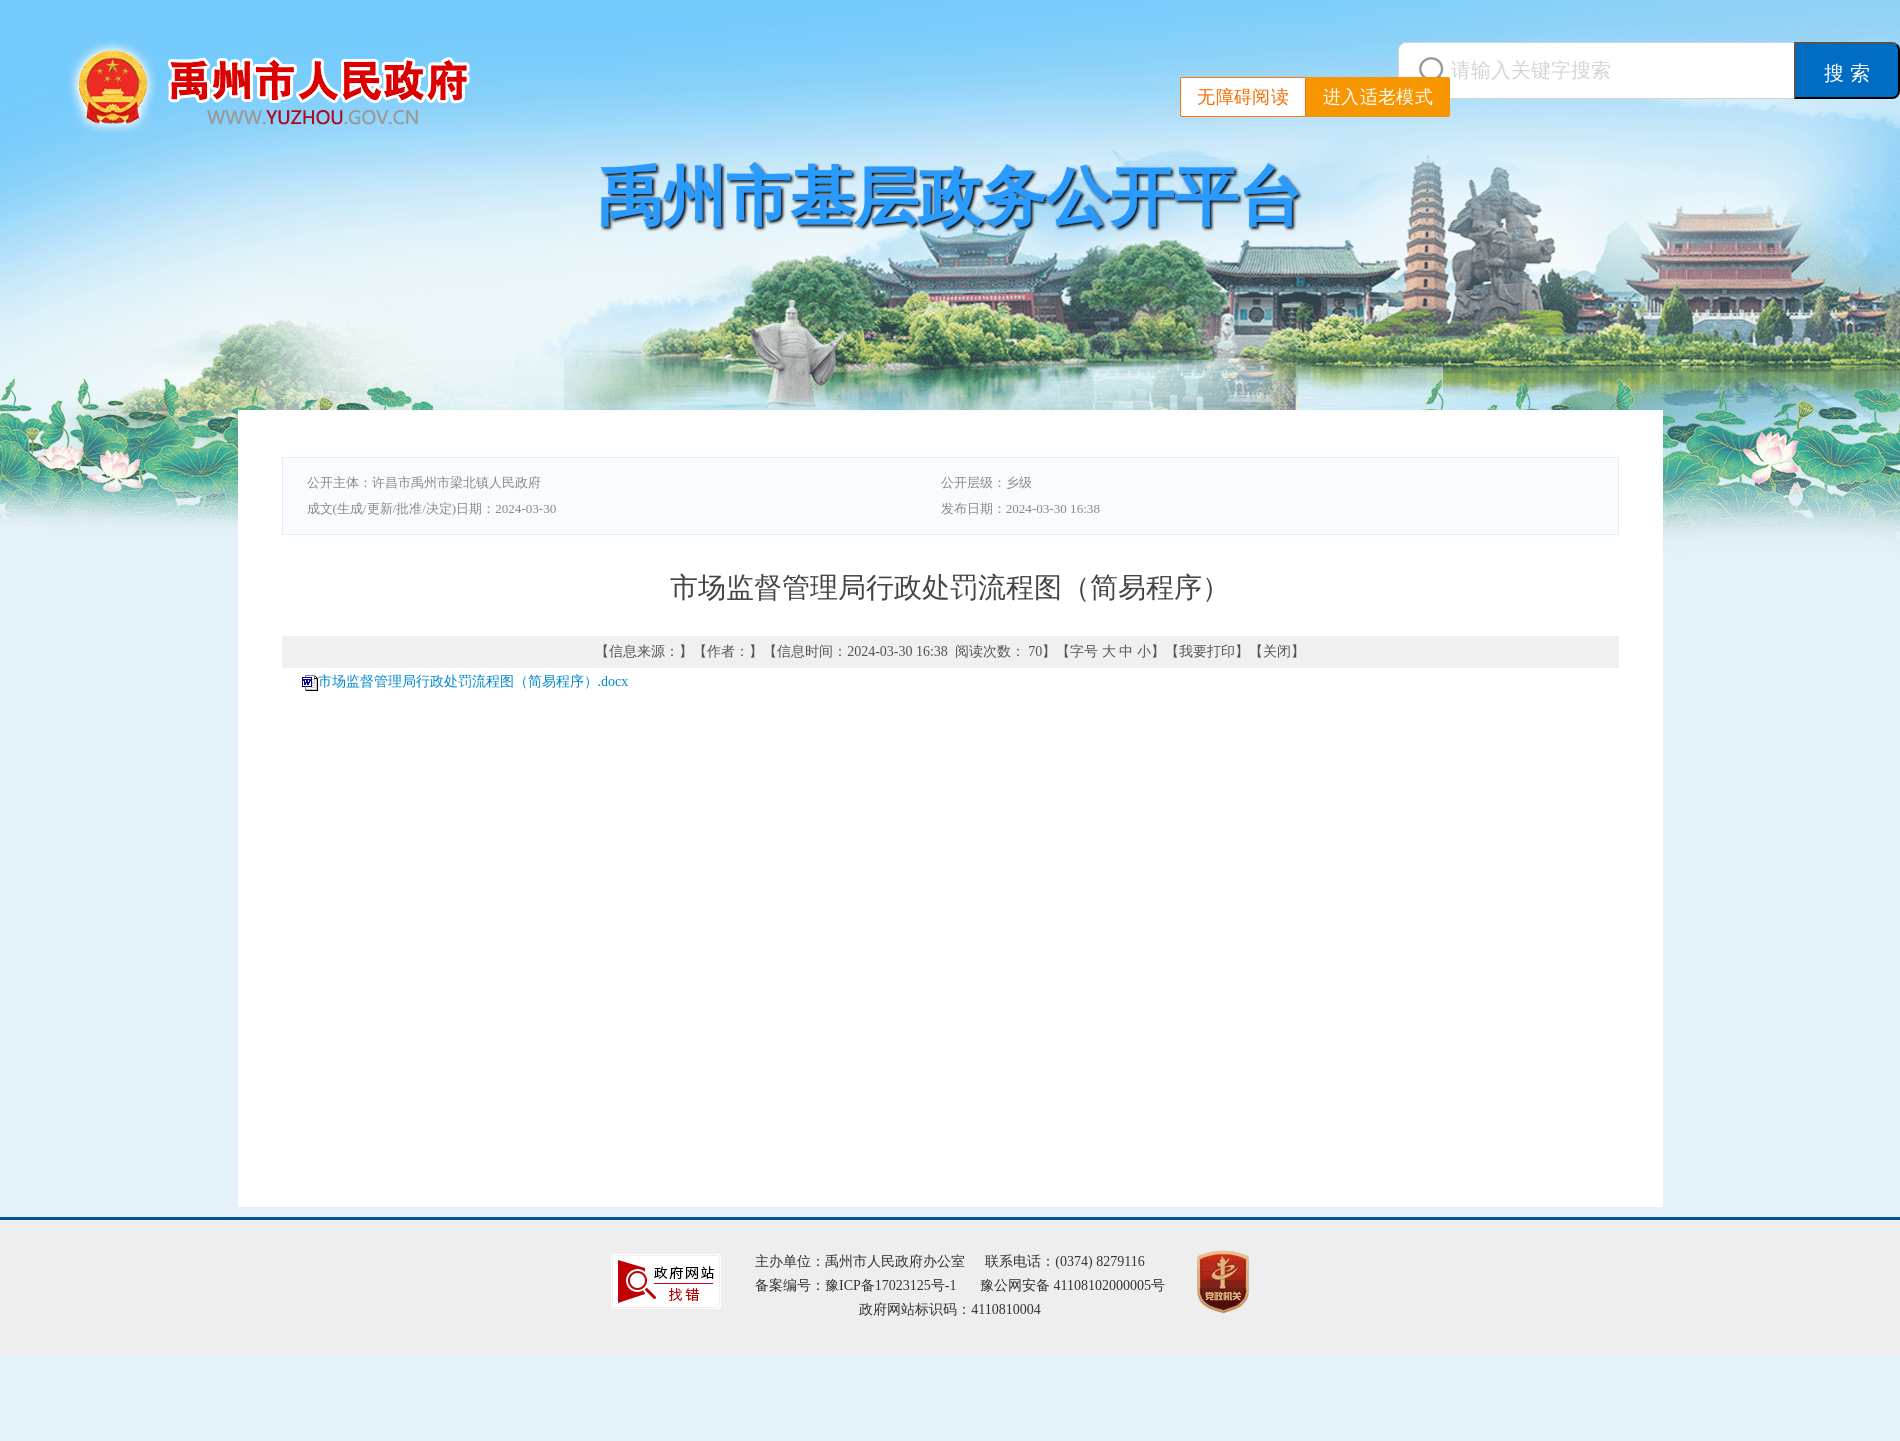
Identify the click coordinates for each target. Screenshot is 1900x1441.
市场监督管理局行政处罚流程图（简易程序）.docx (473, 681)
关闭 (1277, 651)
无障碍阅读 (1243, 97)
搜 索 (1847, 73)
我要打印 (1207, 651)
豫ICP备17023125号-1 (890, 1285)
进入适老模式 (1378, 97)
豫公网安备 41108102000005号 (1072, 1285)
